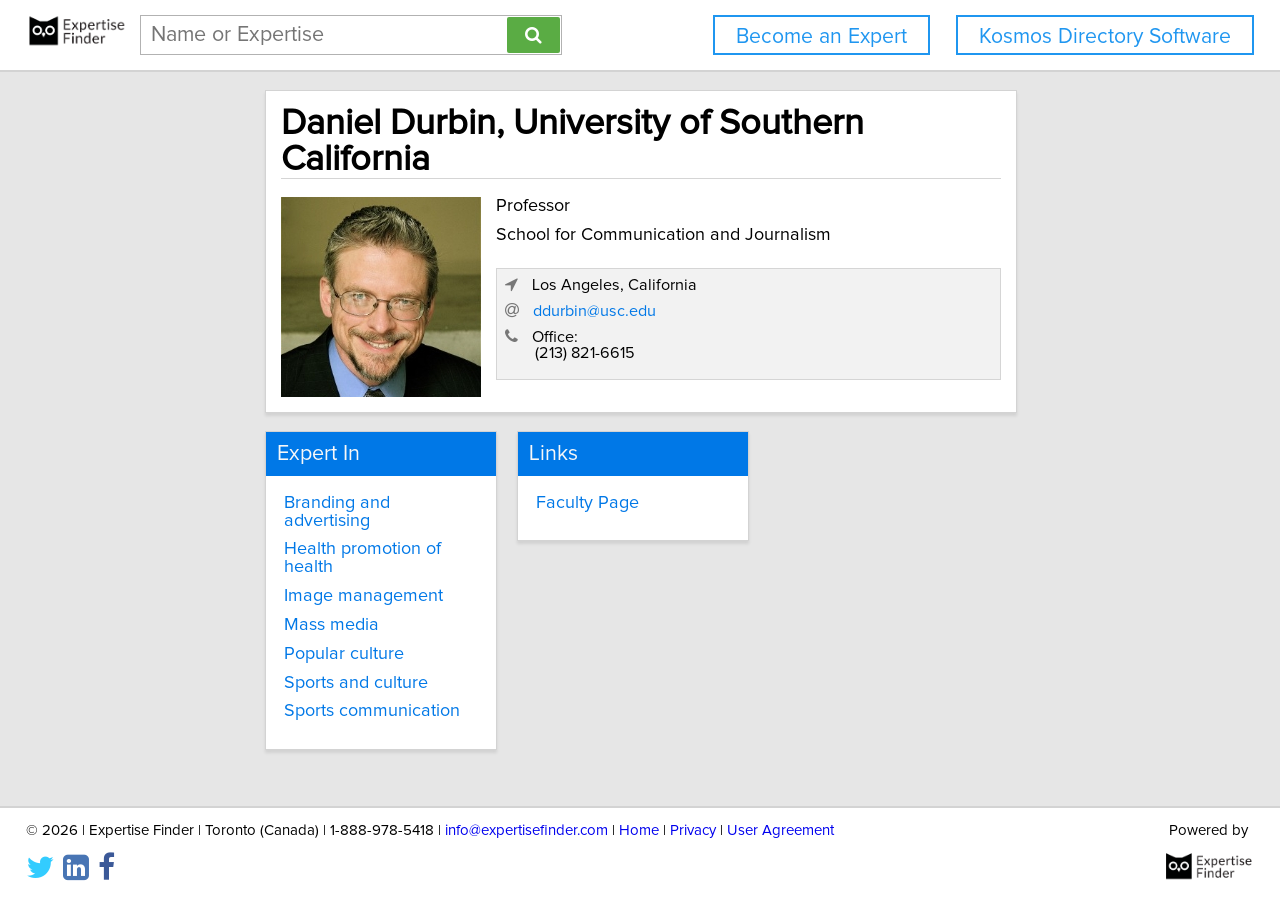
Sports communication (299, 627)
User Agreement (780, 830)
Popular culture (271, 570)
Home (639, 830)
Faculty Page (549, 454)
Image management (290, 512)
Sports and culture (283, 598)
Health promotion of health (316, 483)
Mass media (258, 541)
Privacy (693, 830)
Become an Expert (821, 36)
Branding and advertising (309, 454)
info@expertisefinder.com (526, 830)
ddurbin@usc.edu (858, 281)
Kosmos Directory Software (1105, 36)
